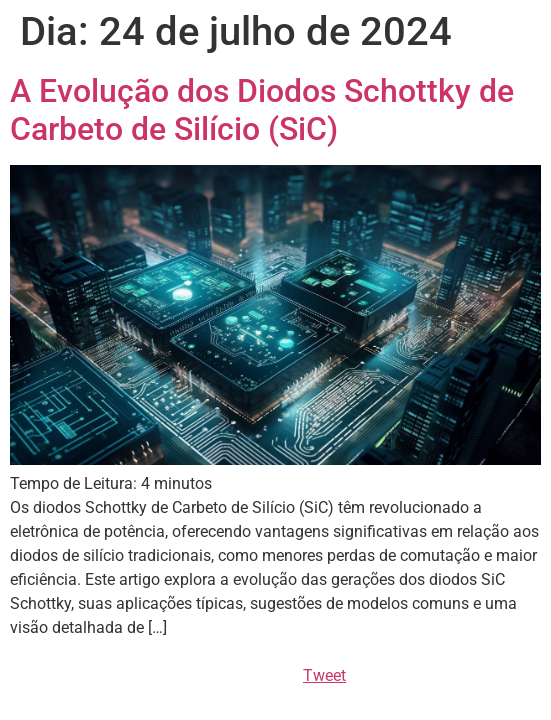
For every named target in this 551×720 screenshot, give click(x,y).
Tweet (324, 675)
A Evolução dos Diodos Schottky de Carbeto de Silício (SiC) (262, 110)
